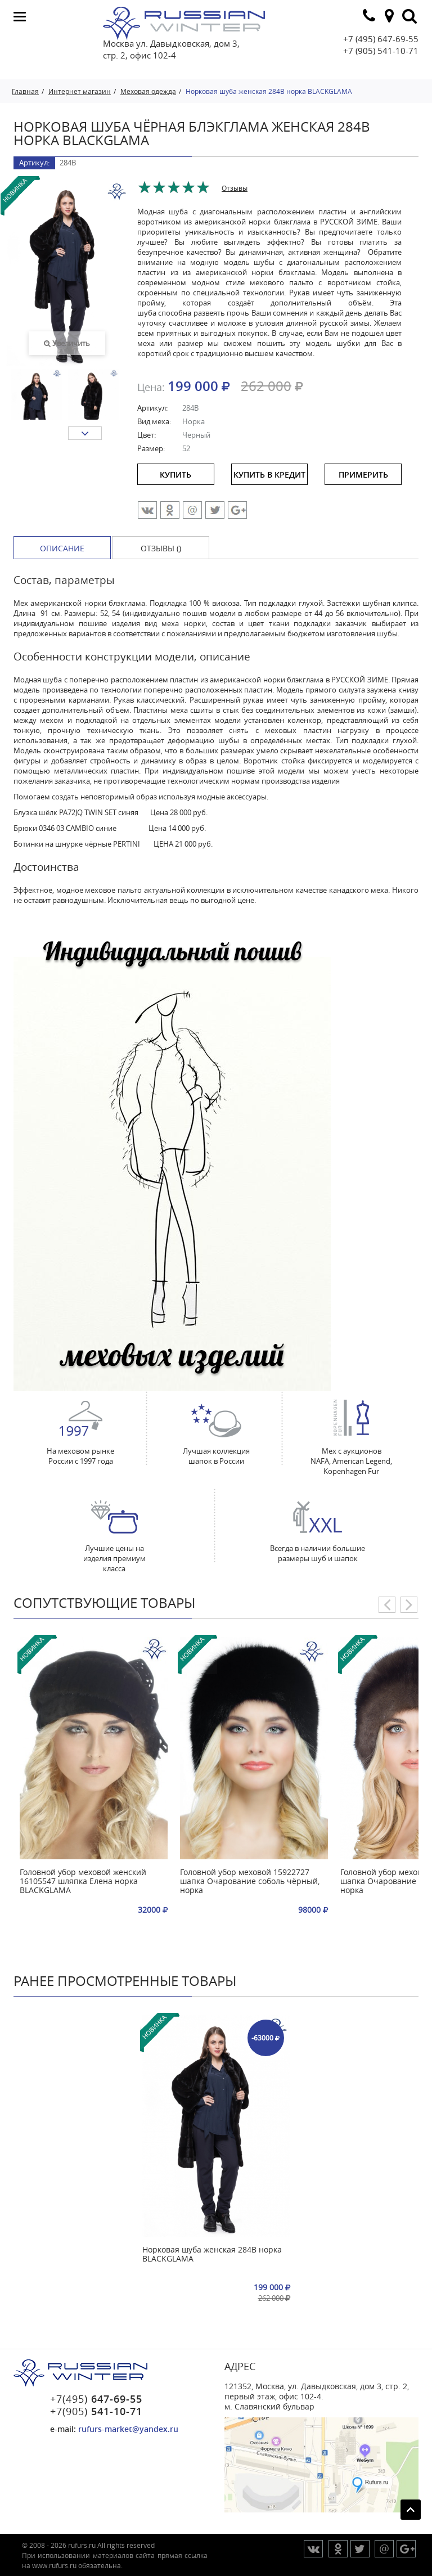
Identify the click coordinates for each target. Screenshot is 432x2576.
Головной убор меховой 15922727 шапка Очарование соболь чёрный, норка (250, 1881)
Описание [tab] (62, 548)
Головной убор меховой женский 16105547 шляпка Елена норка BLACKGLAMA (83, 1881)
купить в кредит (269, 474)
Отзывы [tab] (235, 187)
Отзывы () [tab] (161, 548)
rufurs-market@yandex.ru (128, 2429)
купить (175, 474)
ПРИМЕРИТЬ (363, 474)
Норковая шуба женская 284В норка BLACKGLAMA (212, 2254)
